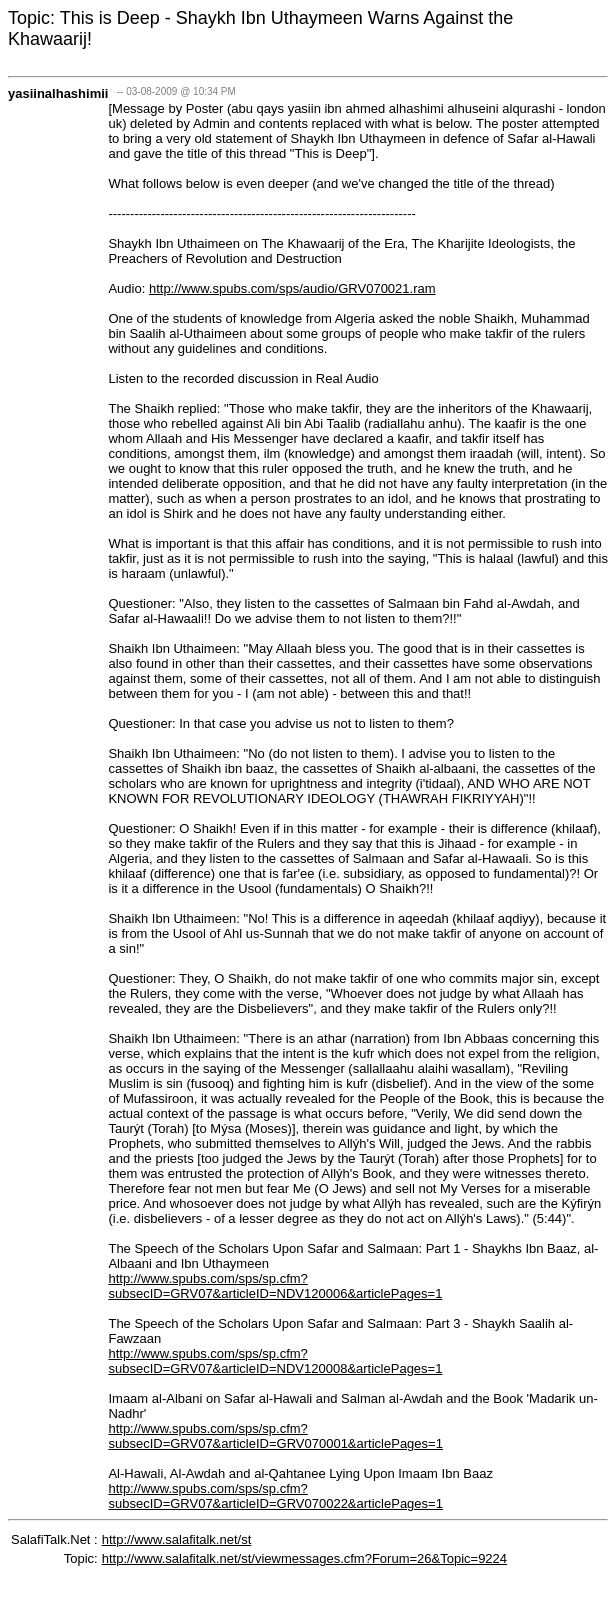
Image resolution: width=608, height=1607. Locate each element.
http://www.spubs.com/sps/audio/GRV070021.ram (292, 288)
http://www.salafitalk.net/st (177, 1539)
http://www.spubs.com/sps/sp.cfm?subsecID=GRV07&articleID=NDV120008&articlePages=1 (275, 1361)
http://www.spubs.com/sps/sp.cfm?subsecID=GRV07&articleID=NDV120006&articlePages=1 (275, 1286)
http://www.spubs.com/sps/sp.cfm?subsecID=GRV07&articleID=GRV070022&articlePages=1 (275, 1496)
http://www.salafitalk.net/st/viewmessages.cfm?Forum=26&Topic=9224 (304, 1558)
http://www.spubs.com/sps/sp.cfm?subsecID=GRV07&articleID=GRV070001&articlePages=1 (275, 1436)
